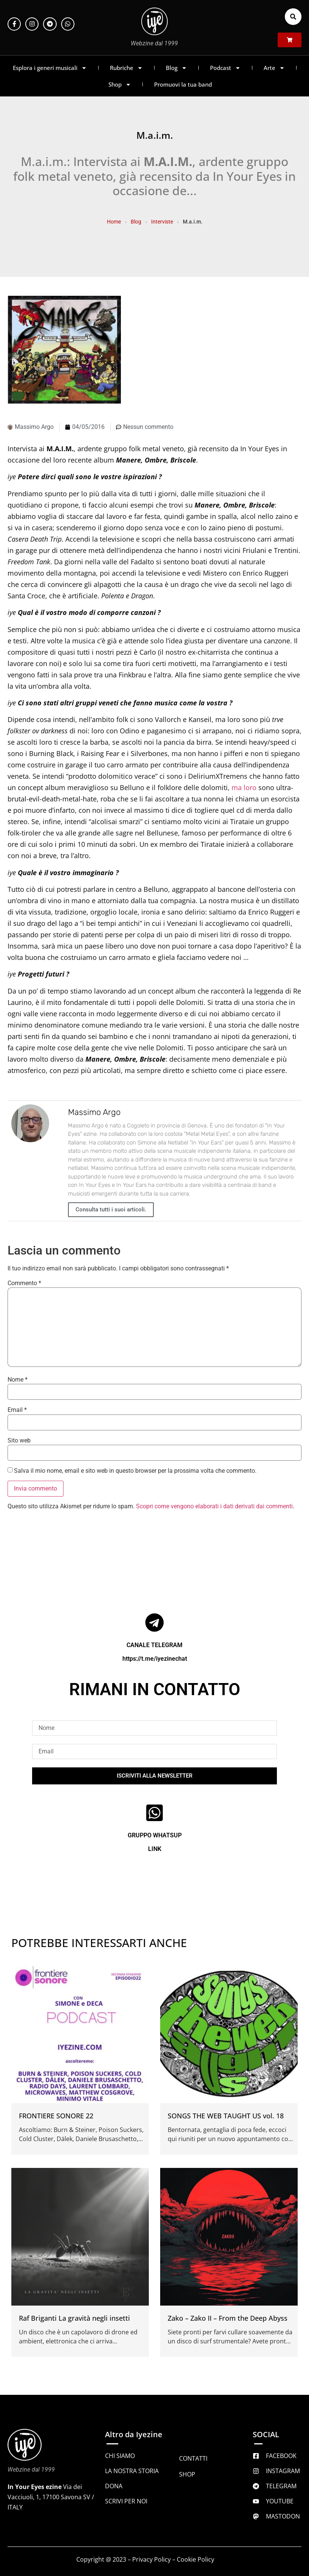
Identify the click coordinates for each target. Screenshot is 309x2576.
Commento (24, 1283)
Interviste (162, 222)
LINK (154, 1848)
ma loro (244, 787)
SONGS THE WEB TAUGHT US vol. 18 (226, 2115)
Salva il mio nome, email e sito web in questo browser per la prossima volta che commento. (135, 1471)
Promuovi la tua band (183, 84)
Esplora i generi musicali (50, 68)
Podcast (225, 68)
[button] (293, 16)
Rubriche (126, 68)
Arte (274, 68)
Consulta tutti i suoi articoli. (111, 1209)
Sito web (19, 1441)
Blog (176, 68)
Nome (18, 1380)
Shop (119, 84)
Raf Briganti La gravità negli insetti (74, 2318)
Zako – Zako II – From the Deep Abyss (227, 2318)
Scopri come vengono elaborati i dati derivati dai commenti (214, 1506)
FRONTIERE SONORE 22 (56, 2115)
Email (17, 1410)
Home (114, 222)
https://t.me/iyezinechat (154, 1658)
